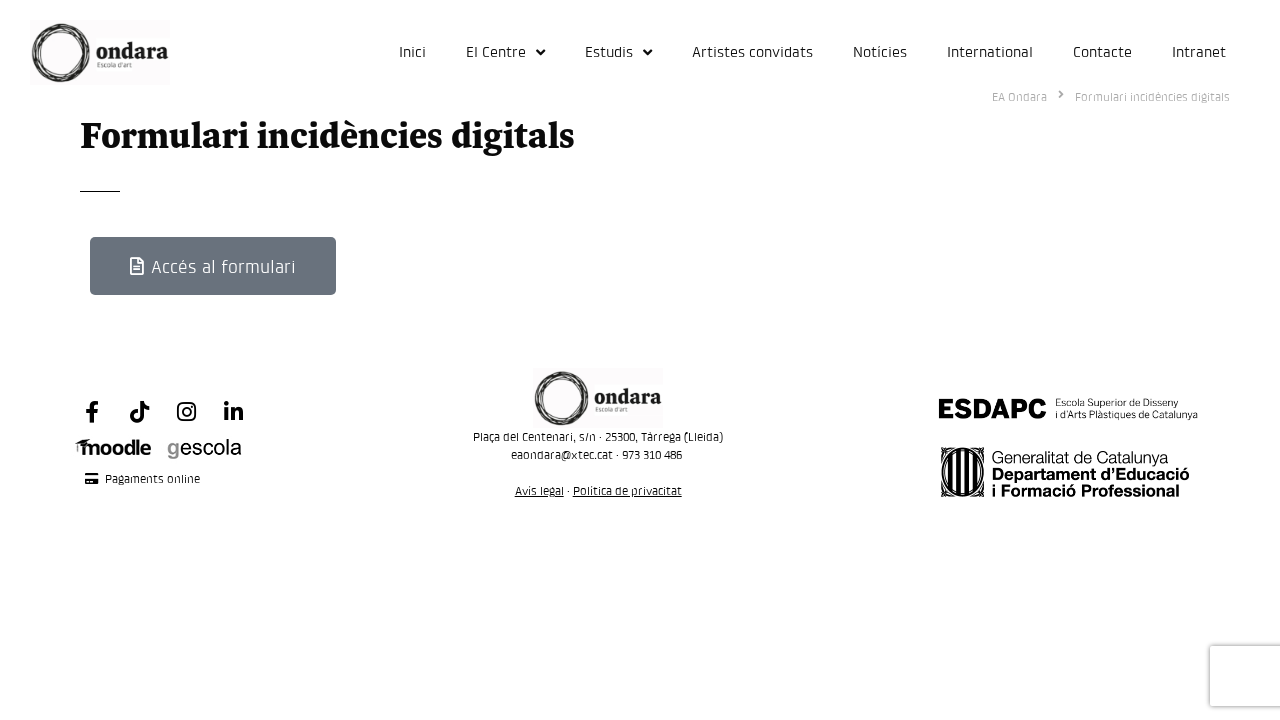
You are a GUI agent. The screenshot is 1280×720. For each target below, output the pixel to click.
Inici (412, 51)
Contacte (1102, 51)
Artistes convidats (752, 51)
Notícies (880, 51)
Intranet (1199, 51)
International (990, 51)
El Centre (505, 52)
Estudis (618, 52)
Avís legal (539, 490)
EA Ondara (1019, 96)
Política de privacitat (627, 490)
